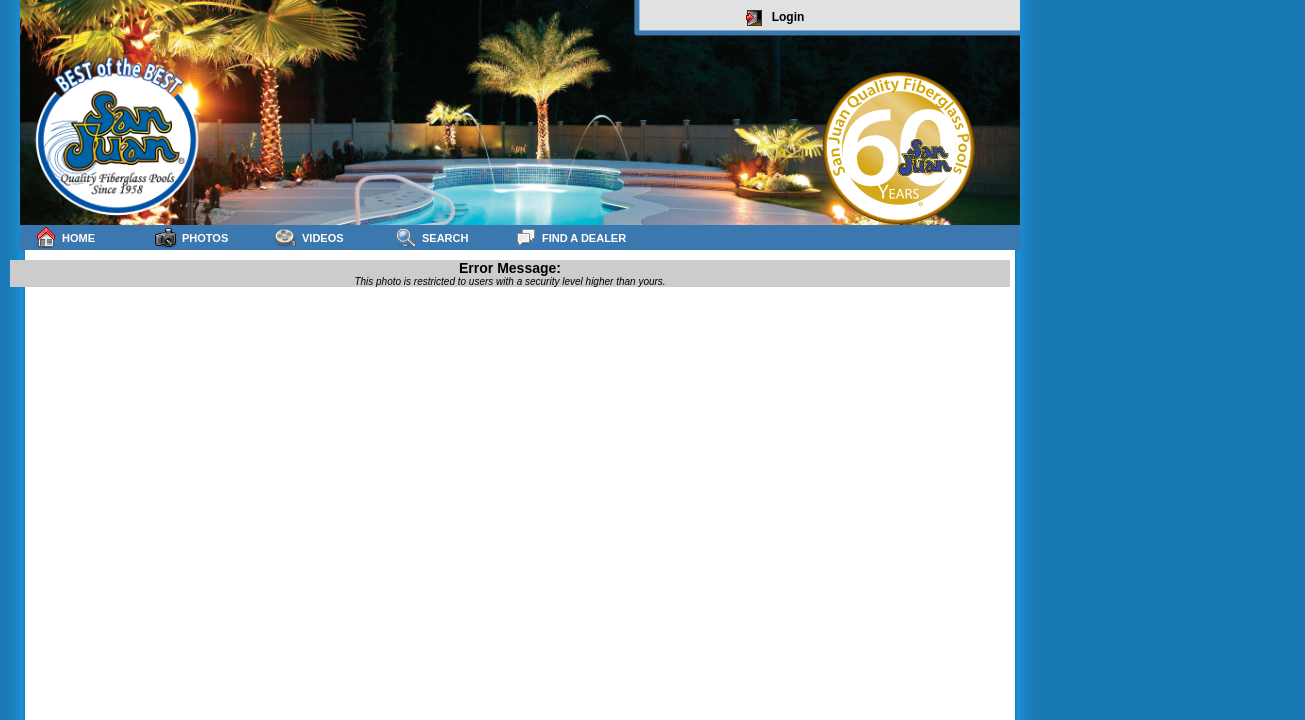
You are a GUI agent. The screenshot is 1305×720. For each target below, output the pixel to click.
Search (431, 237)
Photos (191, 237)
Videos (309, 237)
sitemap (996, 291)
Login (775, 18)
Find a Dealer (570, 237)
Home (65, 237)
